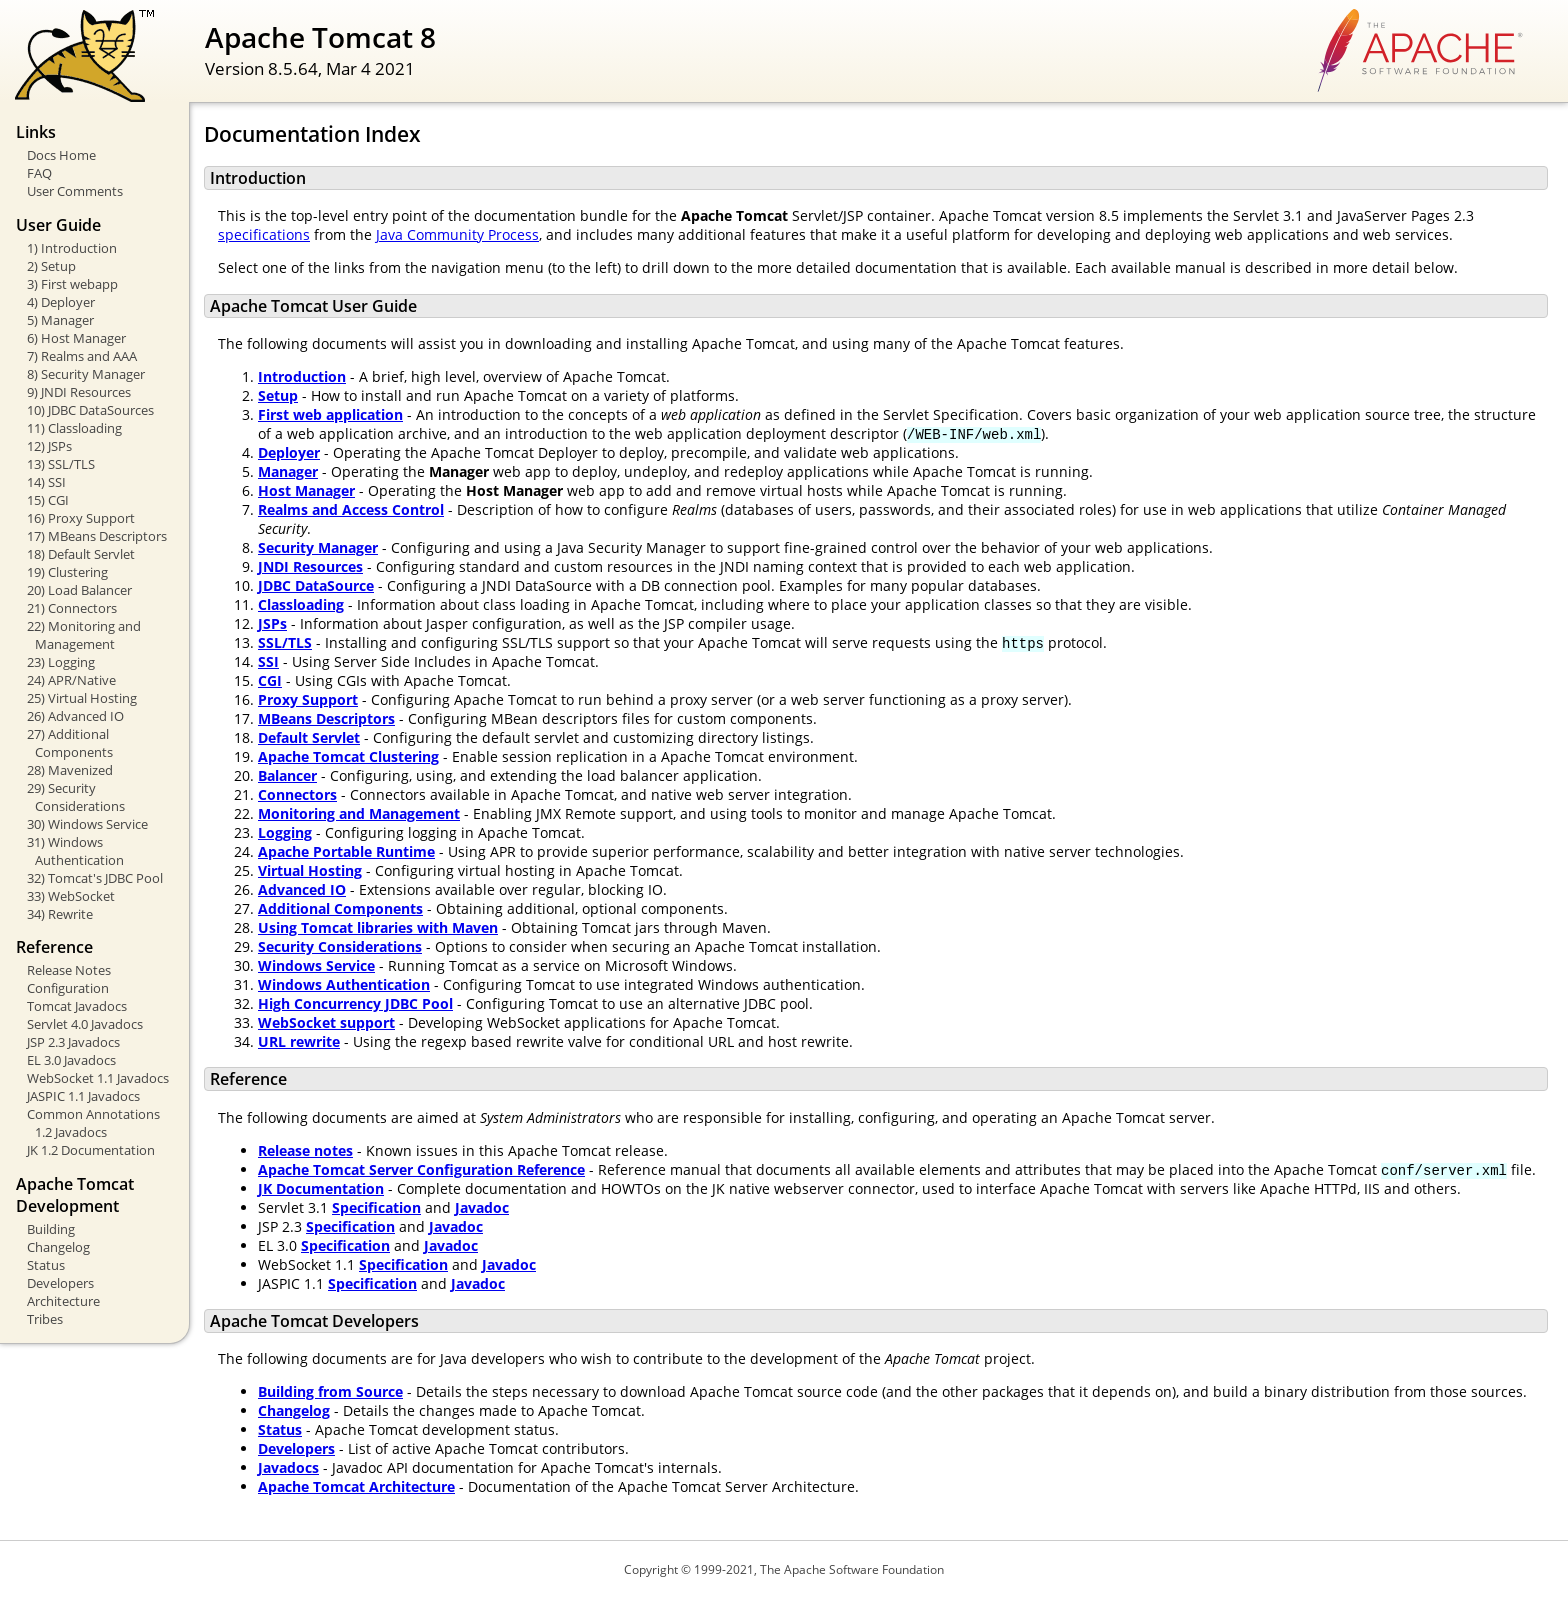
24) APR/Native (71, 680)
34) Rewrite (60, 914)
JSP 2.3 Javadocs (73, 1042)
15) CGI (48, 500)
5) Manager (60, 320)
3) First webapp (72, 284)
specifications (264, 234)
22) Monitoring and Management (84, 635)
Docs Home (61, 155)
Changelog (58, 1247)
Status (46, 1265)
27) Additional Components (70, 743)
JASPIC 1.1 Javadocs (83, 1096)
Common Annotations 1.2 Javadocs (93, 1123)
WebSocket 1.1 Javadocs (98, 1078)
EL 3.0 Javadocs (71, 1060)
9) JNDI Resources (79, 392)
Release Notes (69, 970)
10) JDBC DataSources (90, 410)
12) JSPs (49, 446)
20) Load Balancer (79, 590)
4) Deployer (61, 302)
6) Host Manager (76, 338)
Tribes (45, 1319)
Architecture (63, 1301)
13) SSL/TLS (61, 464)
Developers (60, 1283)
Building (51, 1229)
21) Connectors (72, 608)
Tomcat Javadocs (77, 1006)
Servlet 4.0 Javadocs (85, 1024)
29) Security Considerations (76, 797)
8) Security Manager (86, 374)
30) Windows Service (87, 824)
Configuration (68, 988)
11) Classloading (74, 428)
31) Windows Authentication (75, 851)
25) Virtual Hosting (82, 698)
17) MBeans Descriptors (97, 536)
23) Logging (61, 662)
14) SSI (46, 482)
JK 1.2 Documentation (91, 1150)
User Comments (75, 191)
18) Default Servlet (81, 554)
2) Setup (51, 266)
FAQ (39, 173)
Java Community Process (457, 234)
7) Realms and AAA (82, 356)
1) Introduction (72, 248)
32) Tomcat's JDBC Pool (95, 878)
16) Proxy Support (81, 518)
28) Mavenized (70, 770)
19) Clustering (67, 572)
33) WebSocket (71, 896)
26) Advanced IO (75, 716)
